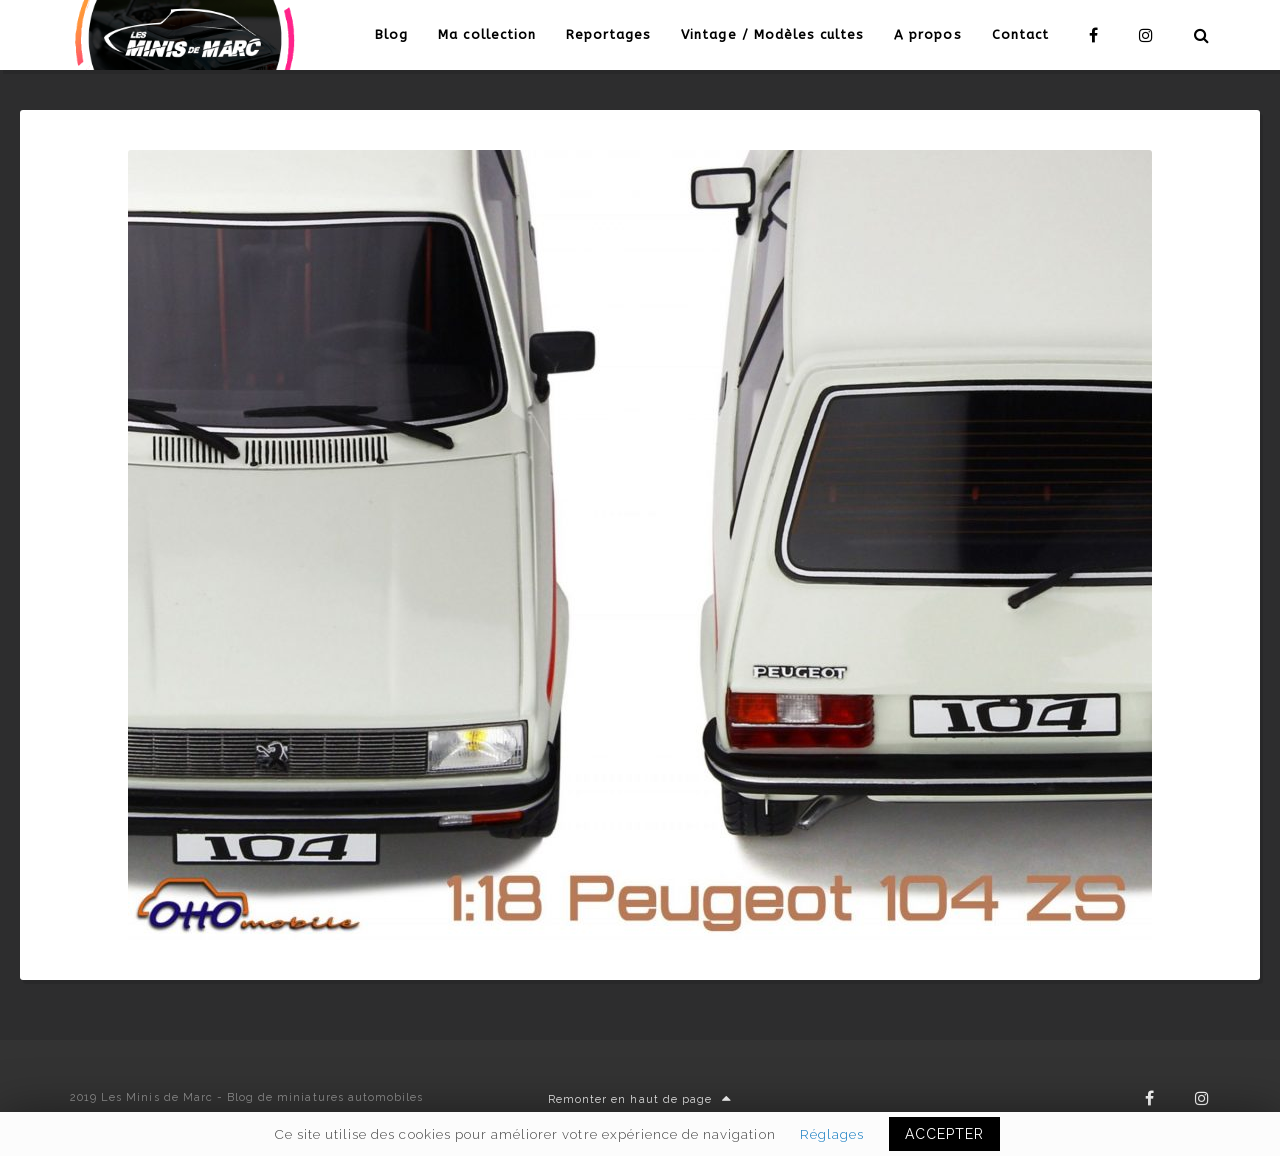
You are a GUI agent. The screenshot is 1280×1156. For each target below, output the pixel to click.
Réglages (832, 1134)
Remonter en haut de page (640, 1099)
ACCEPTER (944, 1134)
